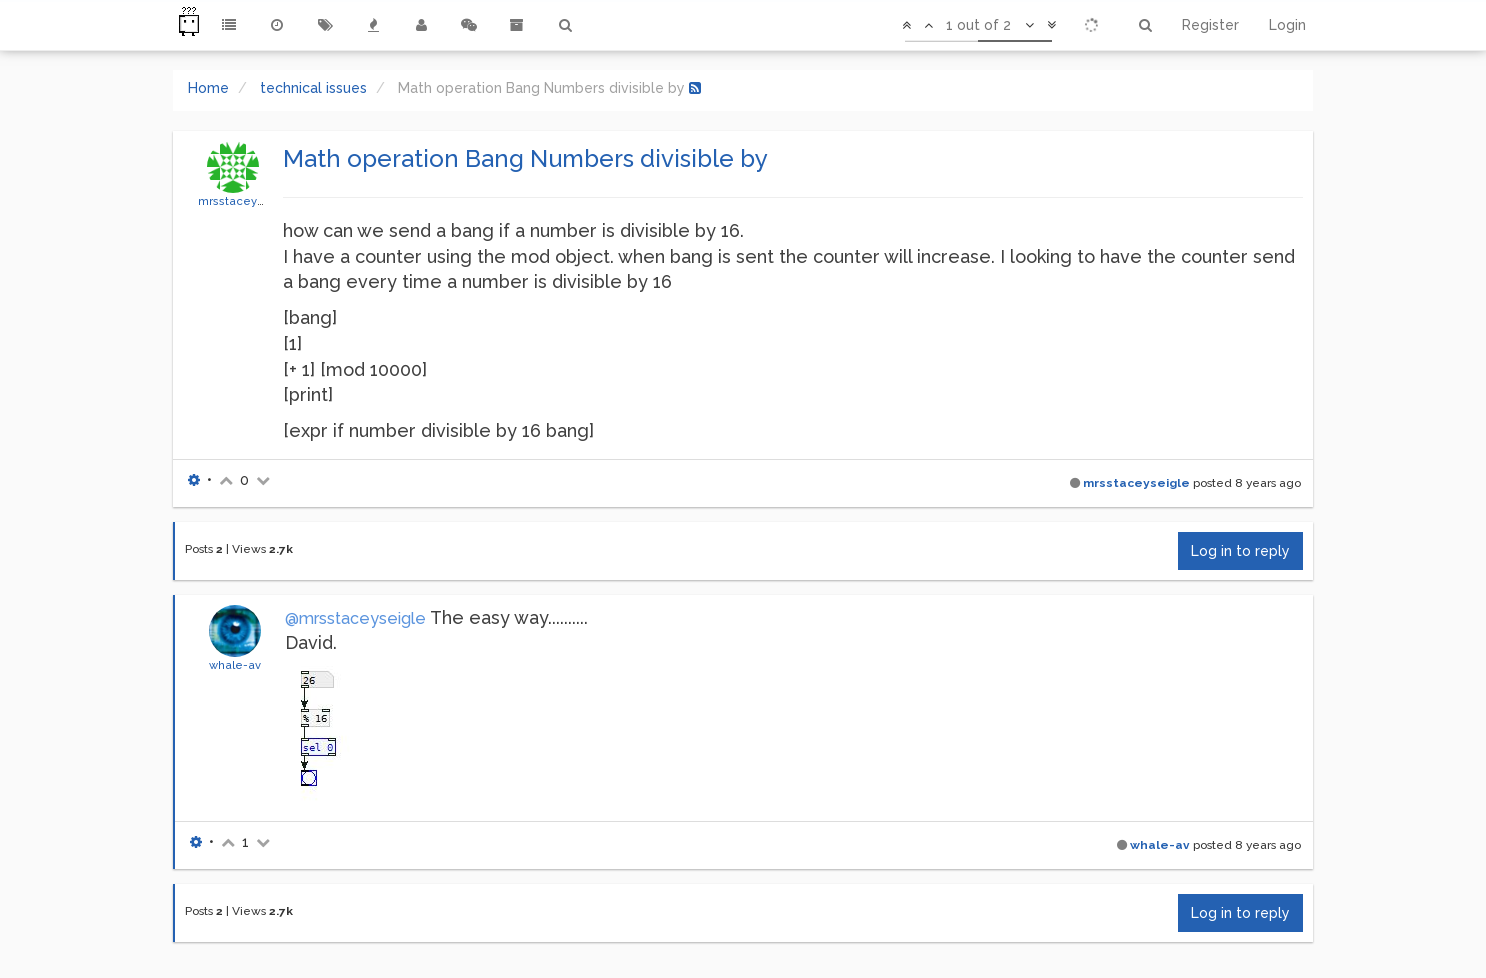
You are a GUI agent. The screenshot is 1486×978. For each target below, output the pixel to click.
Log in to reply (1240, 551)
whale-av (235, 665)
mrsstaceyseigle (245, 201)
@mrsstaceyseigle (355, 618)
